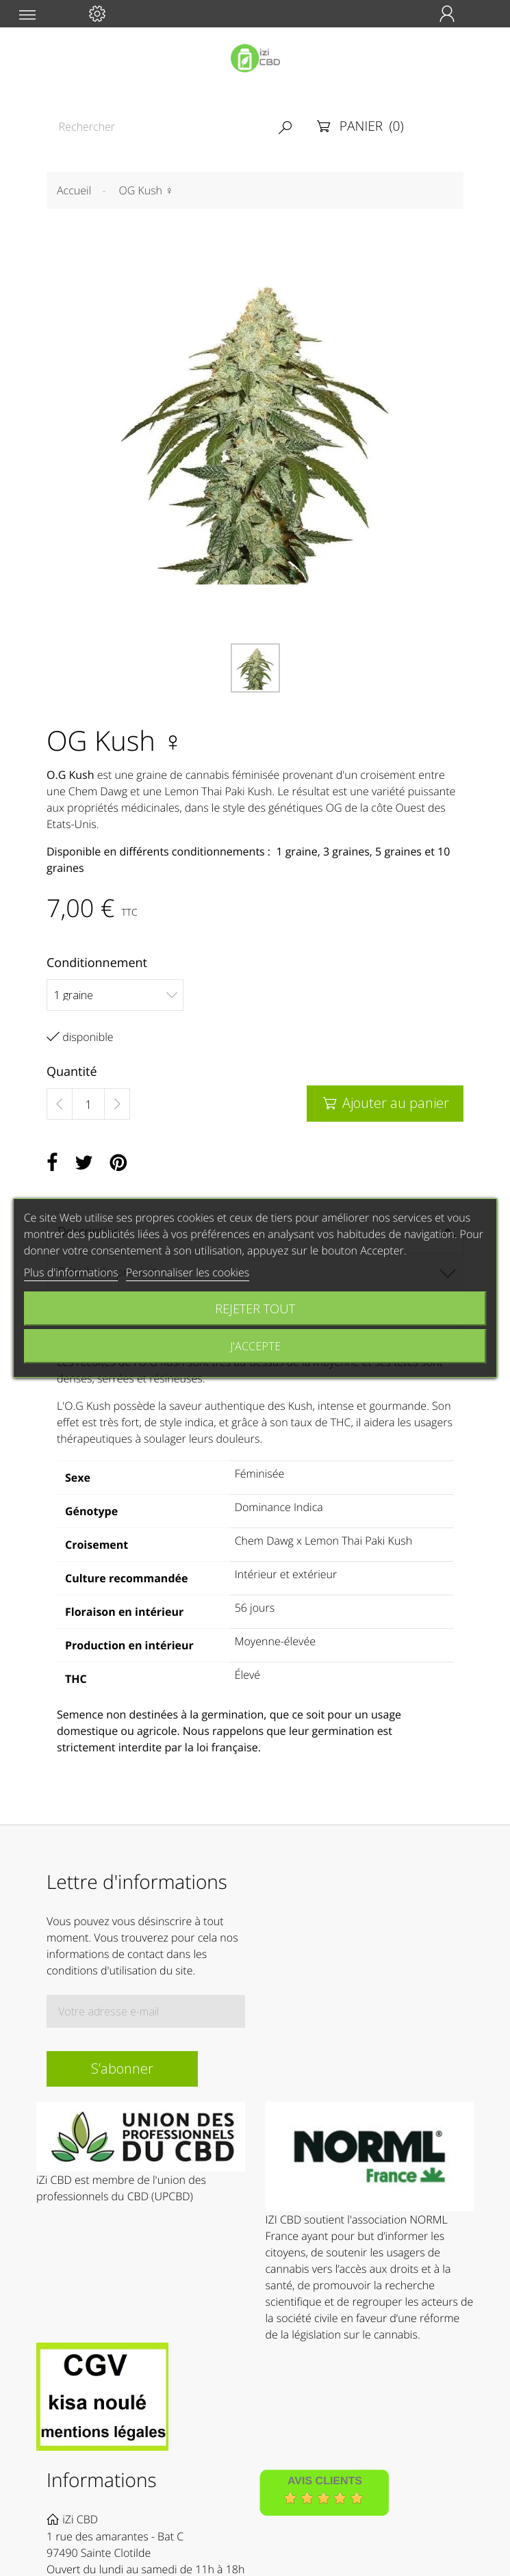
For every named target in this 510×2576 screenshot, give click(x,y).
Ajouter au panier (385, 1103)
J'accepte (255, 1346)
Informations (102, 2480)
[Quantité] (88, 1104)
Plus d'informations (71, 1272)
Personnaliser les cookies (187, 1272)
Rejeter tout (255, 1308)
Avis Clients (325, 2481)
